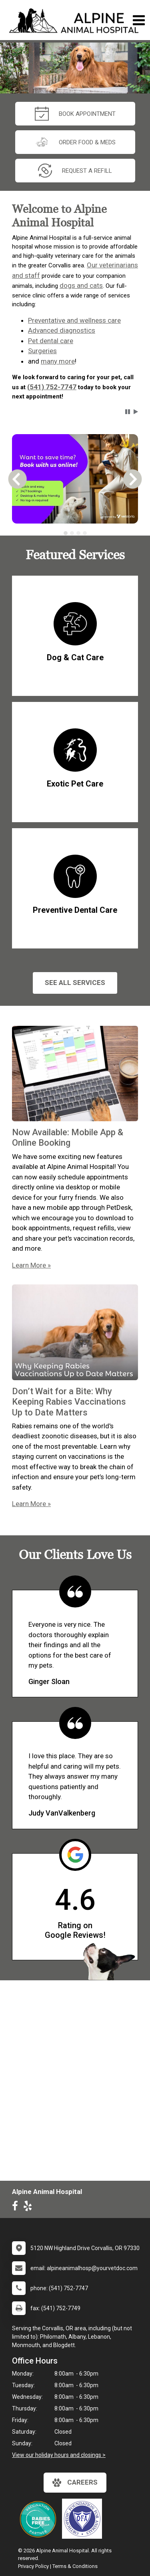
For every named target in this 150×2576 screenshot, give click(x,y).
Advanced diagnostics (61, 330)
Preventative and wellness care (74, 320)
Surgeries (42, 351)
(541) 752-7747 (51, 387)
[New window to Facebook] (17, 2207)
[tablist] (75, 533)
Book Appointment (75, 114)
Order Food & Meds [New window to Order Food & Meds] (75, 142)
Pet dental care (50, 341)
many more (58, 361)
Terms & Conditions (75, 2566)
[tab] (66, 533)
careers (75, 2482)
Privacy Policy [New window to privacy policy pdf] (33, 2566)
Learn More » (31, 1265)
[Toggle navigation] (139, 20)
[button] (127, 411)
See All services (75, 983)
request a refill (75, 171)
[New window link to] (84, 2519)
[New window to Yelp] (29, 2207)
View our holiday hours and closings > (59, 2455)
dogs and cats (81, 285)
